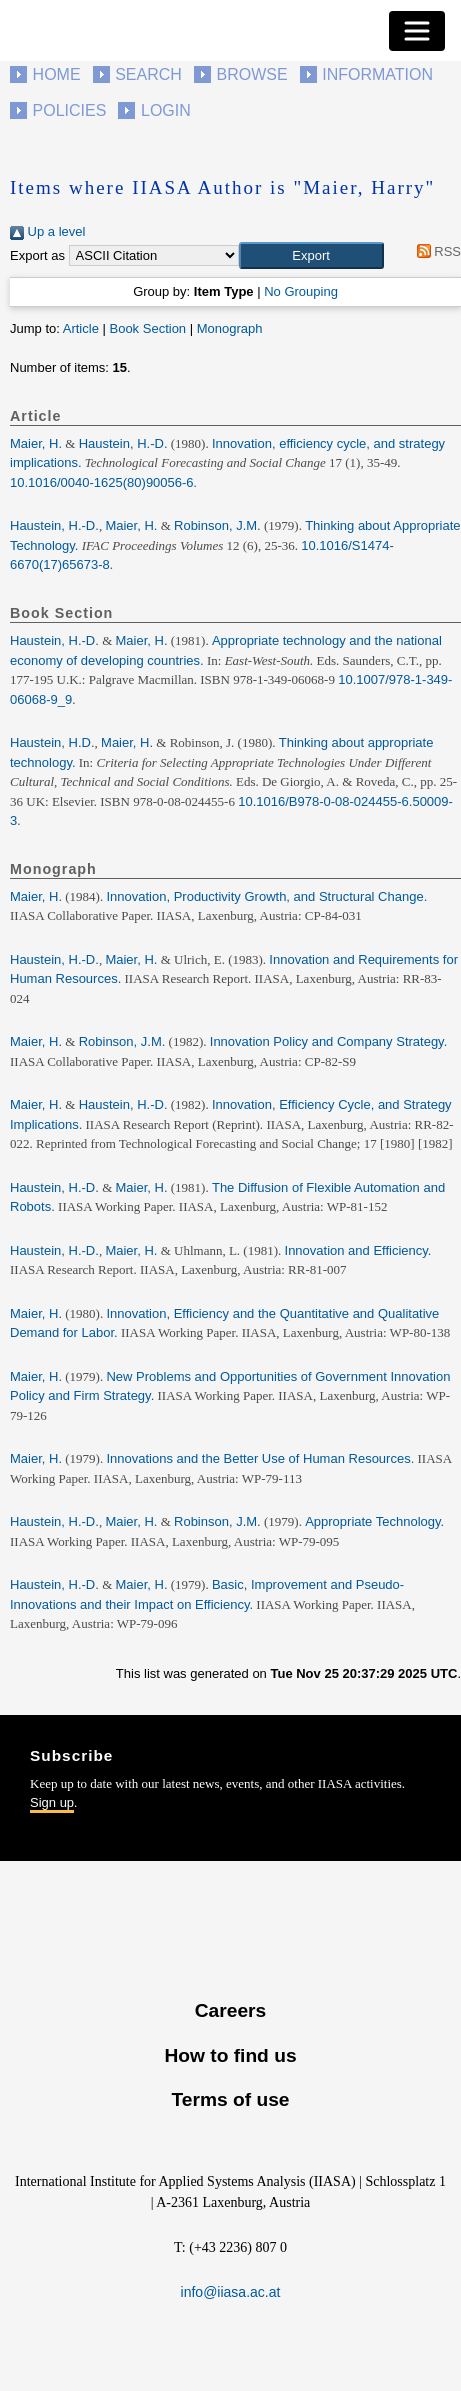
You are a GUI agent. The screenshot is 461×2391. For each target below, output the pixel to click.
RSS (435, 251)
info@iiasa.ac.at (231, 2292)
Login (166, 110)
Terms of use (230, 2099)
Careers (230, 2010)
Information (377, 74)
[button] (311, 256)
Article (81, 328)
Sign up (52, 1802)
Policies (70, 110)
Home (57, 74)
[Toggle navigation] (417, 31)
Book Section (147, 328)
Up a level (47, 231)
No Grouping (301, 291)
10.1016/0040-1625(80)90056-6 (102, 482)
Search (148, 74)
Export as (37, 255)
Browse (251, 74)
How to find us (230, 2055)
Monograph (230, 328)
